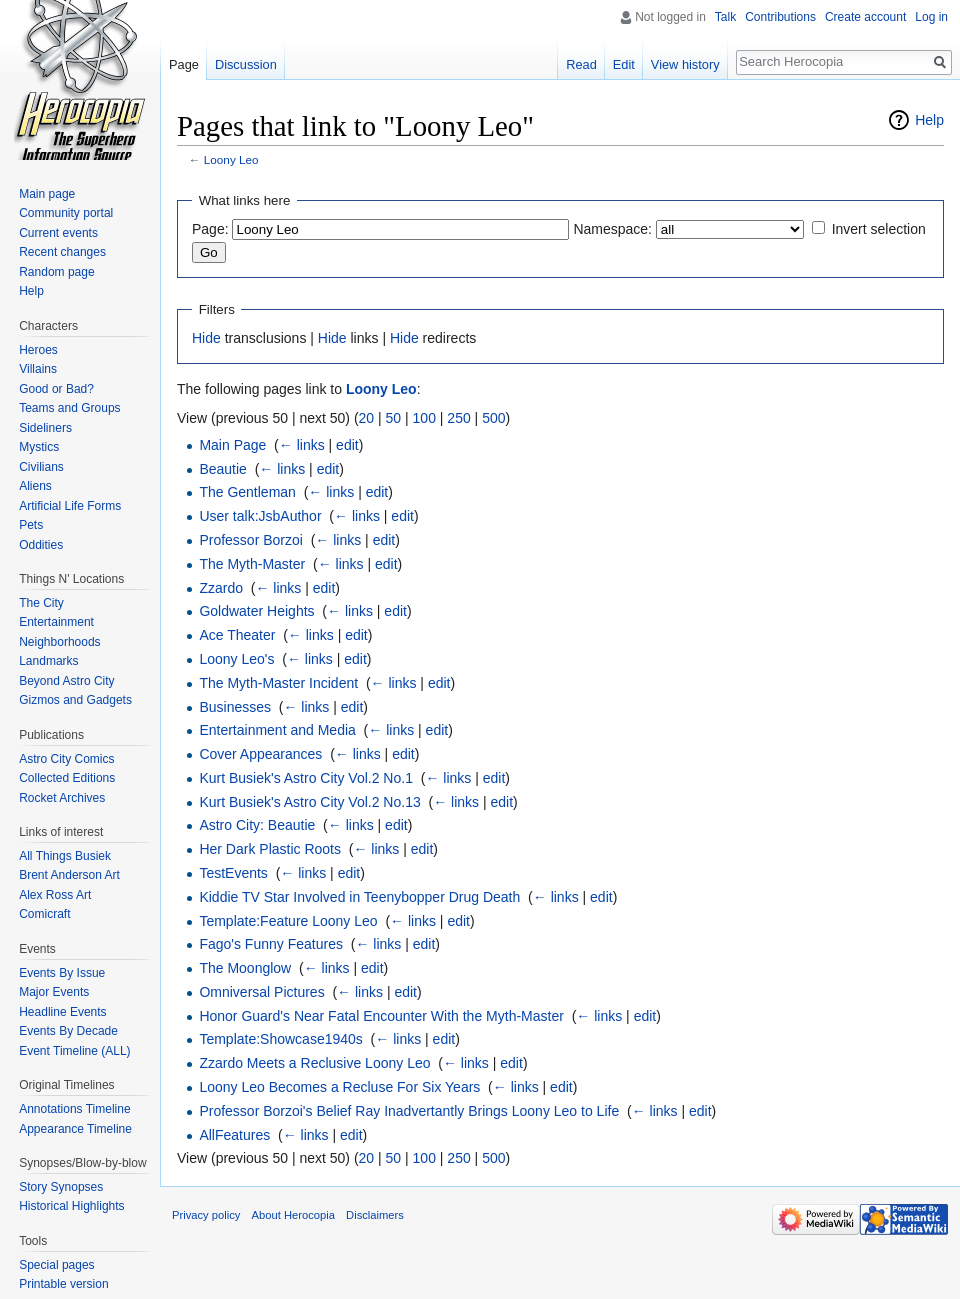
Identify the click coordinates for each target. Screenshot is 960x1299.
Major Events (54, 992)
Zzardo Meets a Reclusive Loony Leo (314, 1063)
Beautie (222, 469)
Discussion (246, 64)
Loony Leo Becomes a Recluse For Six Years (339, 1087)
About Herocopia (293, 1215)
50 (394, 418)
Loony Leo (231, 159)
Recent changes (62, 252)
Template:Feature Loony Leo (288, 921)
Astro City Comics (66, 759)
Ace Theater (237, 635)
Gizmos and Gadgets (75, 700)
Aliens (35, 486)
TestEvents (233, 873)
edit (347, 445)
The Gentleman (247, 492)
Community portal (66, 213)
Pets (31, 525)
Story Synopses (61, 1187)
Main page (47, 194)
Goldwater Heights (256, 611)
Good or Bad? (56, 389)
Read (581, 64)
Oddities (41, 545)
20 (367, 418)
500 (493, 418)
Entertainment (56, 622)
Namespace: (612, 229)
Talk (725, 17)
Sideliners (45, 428)
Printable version (63, 1284)
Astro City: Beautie (257, 825)
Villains (38, 369)
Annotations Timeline (74, 1109)
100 (424, 418)
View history (685, 64)
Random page (56, 272)
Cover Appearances (260, 754)
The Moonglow (245, 968)
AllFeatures (234, 1135)
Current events (58, 233)
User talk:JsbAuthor (260, 516)
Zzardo (221, 588)
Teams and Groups (69, 408)
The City (41, 603)
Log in (931, 17)
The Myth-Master (252, 564)
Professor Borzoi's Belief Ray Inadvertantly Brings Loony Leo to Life (409, 1111)
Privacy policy (206, 1215)
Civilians (41, 467)
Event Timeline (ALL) (74, 1051)
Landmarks (48, 661)
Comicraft (44, 914)
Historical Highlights (71, 1206)
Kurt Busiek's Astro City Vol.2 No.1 (306, 778)
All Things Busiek (65, 856)
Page (184, 64)
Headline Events (62, 1012)
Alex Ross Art (55, 895)
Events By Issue (62, 973)
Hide (206, 338)
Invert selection (879, 229)
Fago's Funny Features (271, 944)
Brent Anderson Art (69, 875)
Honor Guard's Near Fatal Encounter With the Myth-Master (381, 1016)
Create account (865, 17)
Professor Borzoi (250, 540)
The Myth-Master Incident (278, 683)
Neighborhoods (59, 642)
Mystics (39, 447)
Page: (210, 229)
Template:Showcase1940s (280, 1039)
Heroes (38, 350)
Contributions (780, 17)
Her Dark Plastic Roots (270, 849)
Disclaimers (375, 1215)
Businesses (235, 707)
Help (929, 120)
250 (458, 418)
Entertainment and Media (277, 730)
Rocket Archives (62, 798)
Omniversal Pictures (261, 992)
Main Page (232, 445)
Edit (624, 64)
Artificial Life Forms (70, 506)
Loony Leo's (236, 659)
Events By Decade (68, 1031)
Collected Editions (67, 778)
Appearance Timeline (75, 1129)
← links (302, 445)
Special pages (56, 1265)
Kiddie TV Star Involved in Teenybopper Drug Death (359, 897)
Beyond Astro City (66, 681)
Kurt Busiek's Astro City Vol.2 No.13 (309, 802)
